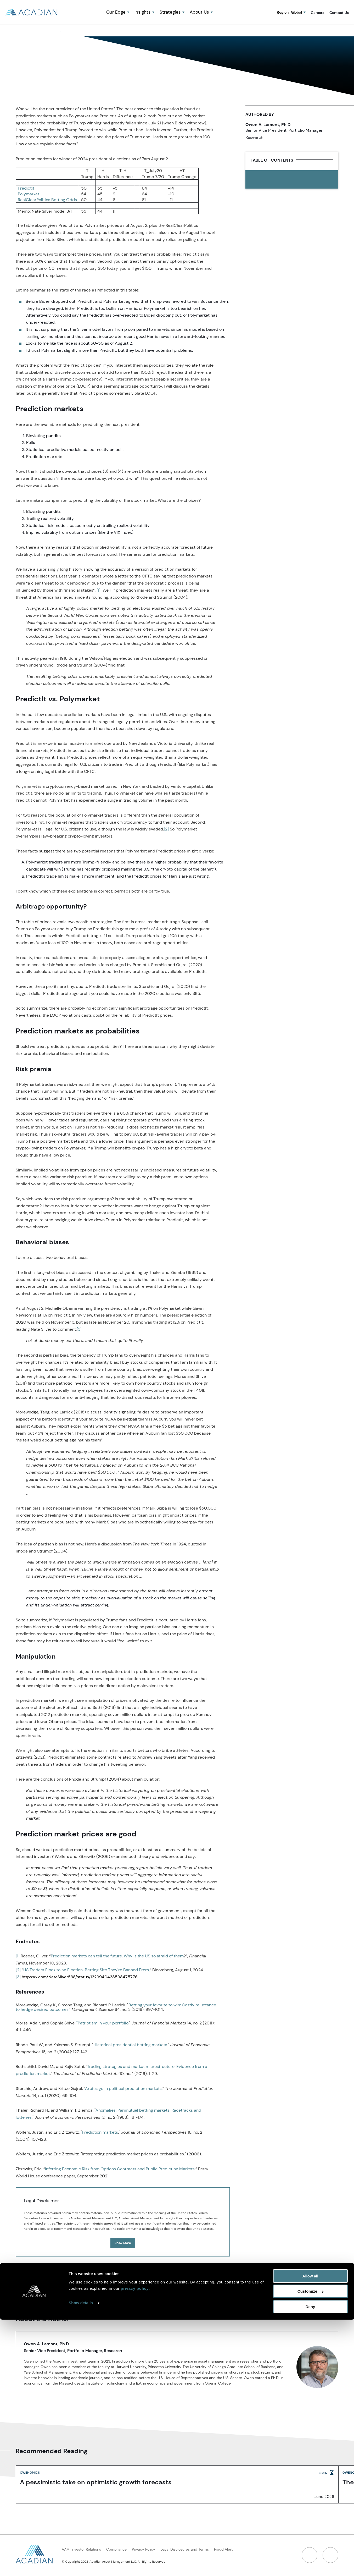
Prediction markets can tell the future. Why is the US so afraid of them (117, 1956)
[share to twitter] (267, 180)
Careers (317, 13)
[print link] (294, 180)
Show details (81, 2559)
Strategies (170, 13)
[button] (223, 13)
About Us (199, 13)
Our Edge (116, 13)
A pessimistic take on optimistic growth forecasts (96, 2483)
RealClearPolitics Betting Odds (47, 200)
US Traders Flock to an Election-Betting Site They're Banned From (86, 1970)
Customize (310, 2548)
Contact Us (339, 13)
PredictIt (26, 189)
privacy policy (135, 2544)
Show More (123, 2244)
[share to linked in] (254, 180)
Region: (289, 12)
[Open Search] (223, 13)
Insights (142, 13)
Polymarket (28, 194)
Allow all (310, 2532)
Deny (310, 2563)
